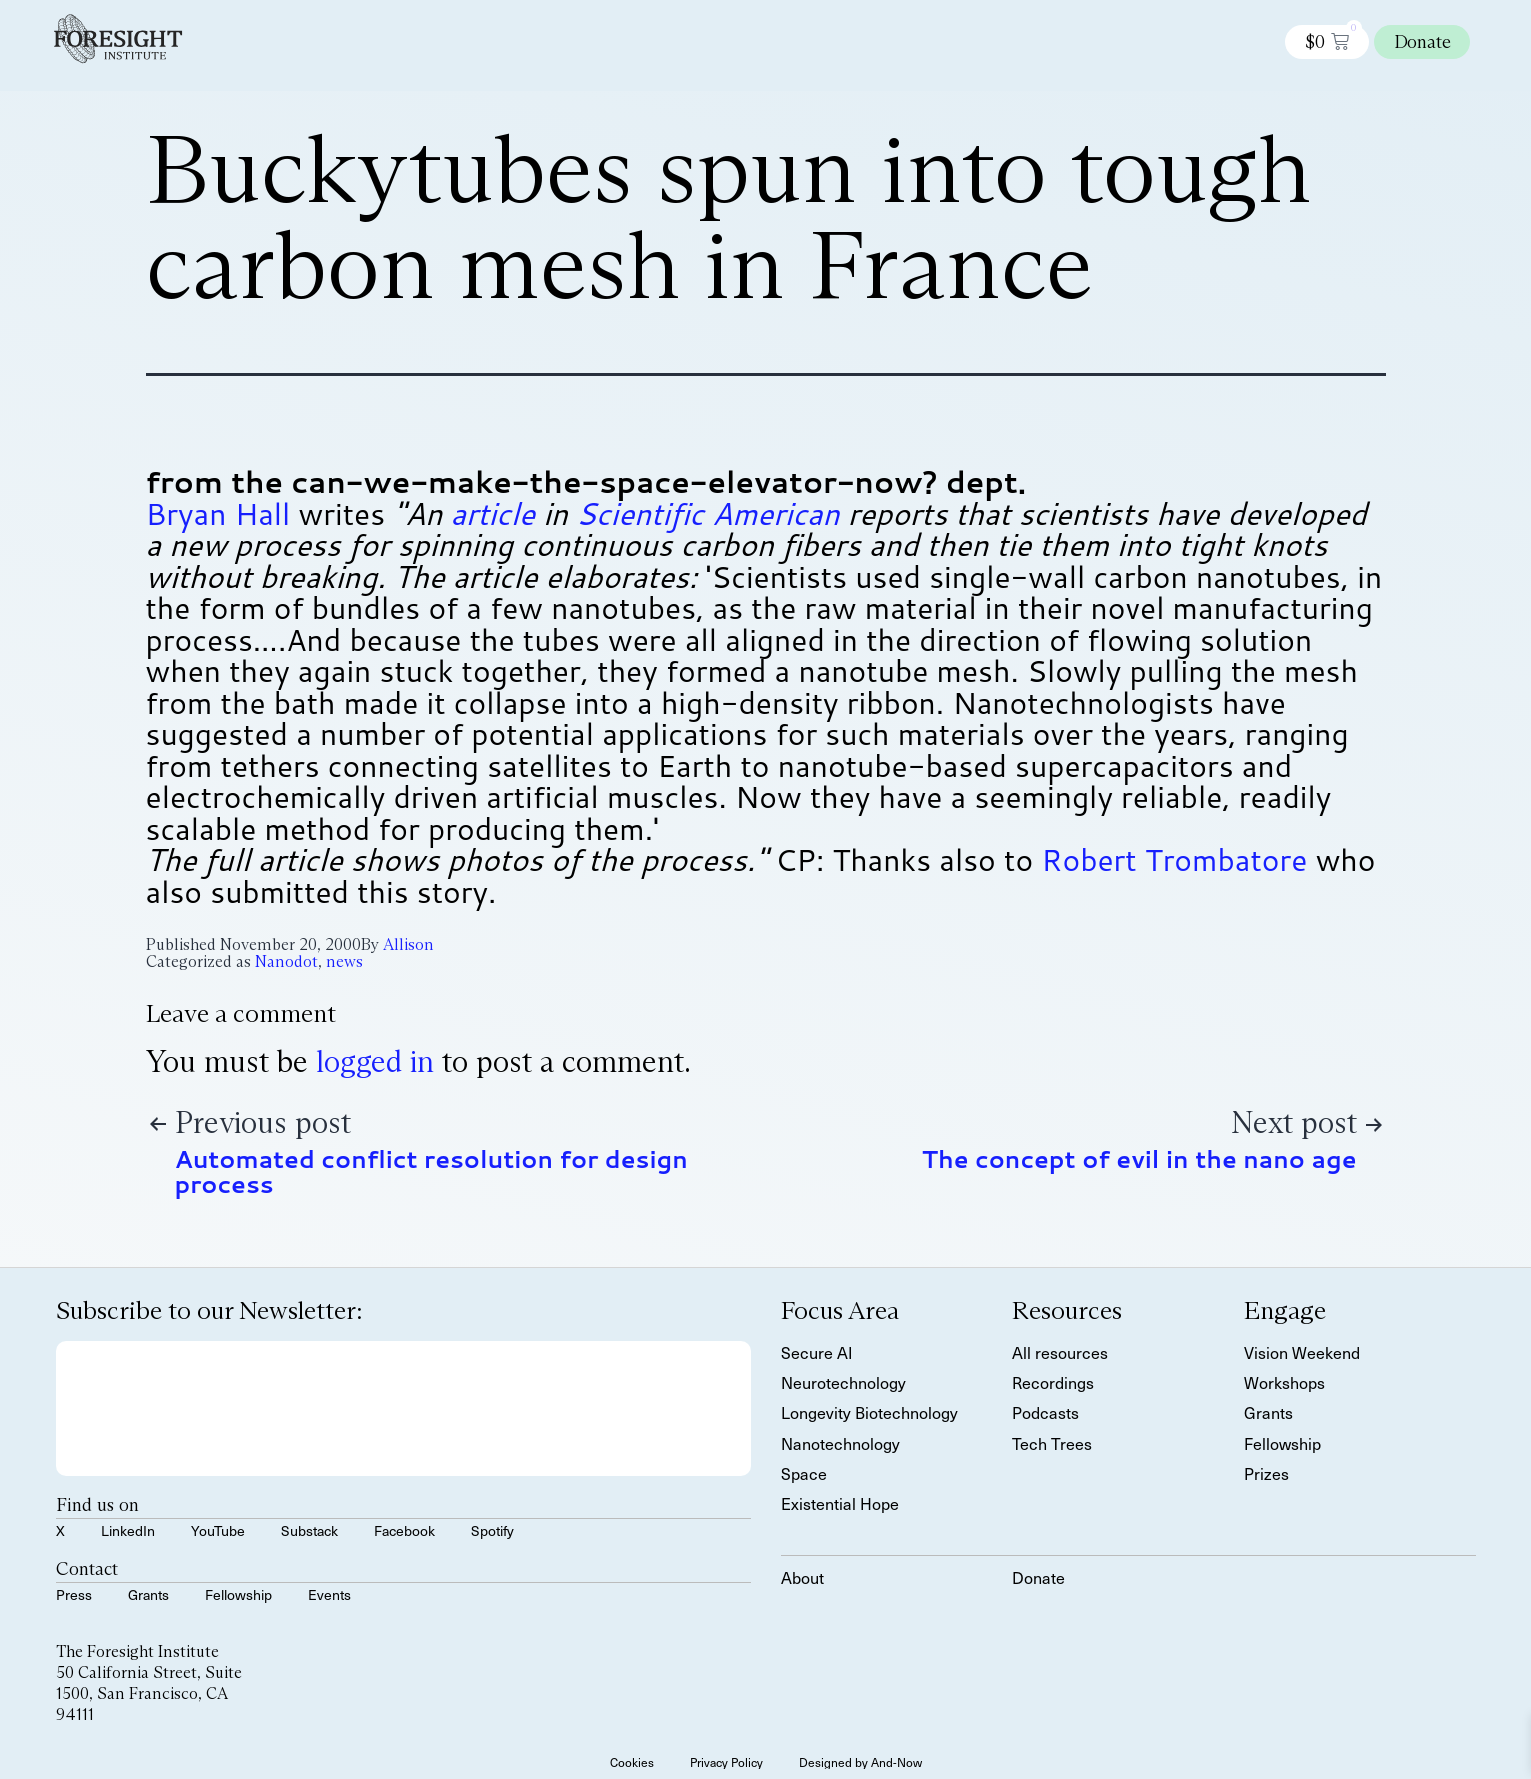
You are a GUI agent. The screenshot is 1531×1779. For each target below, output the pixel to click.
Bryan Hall (218, 513)
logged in (375, 1061)
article (492, 513)
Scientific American (707, 513)
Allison (408, 944)
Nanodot (286, 961)
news (344, 961)
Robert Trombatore (1174, 859)
